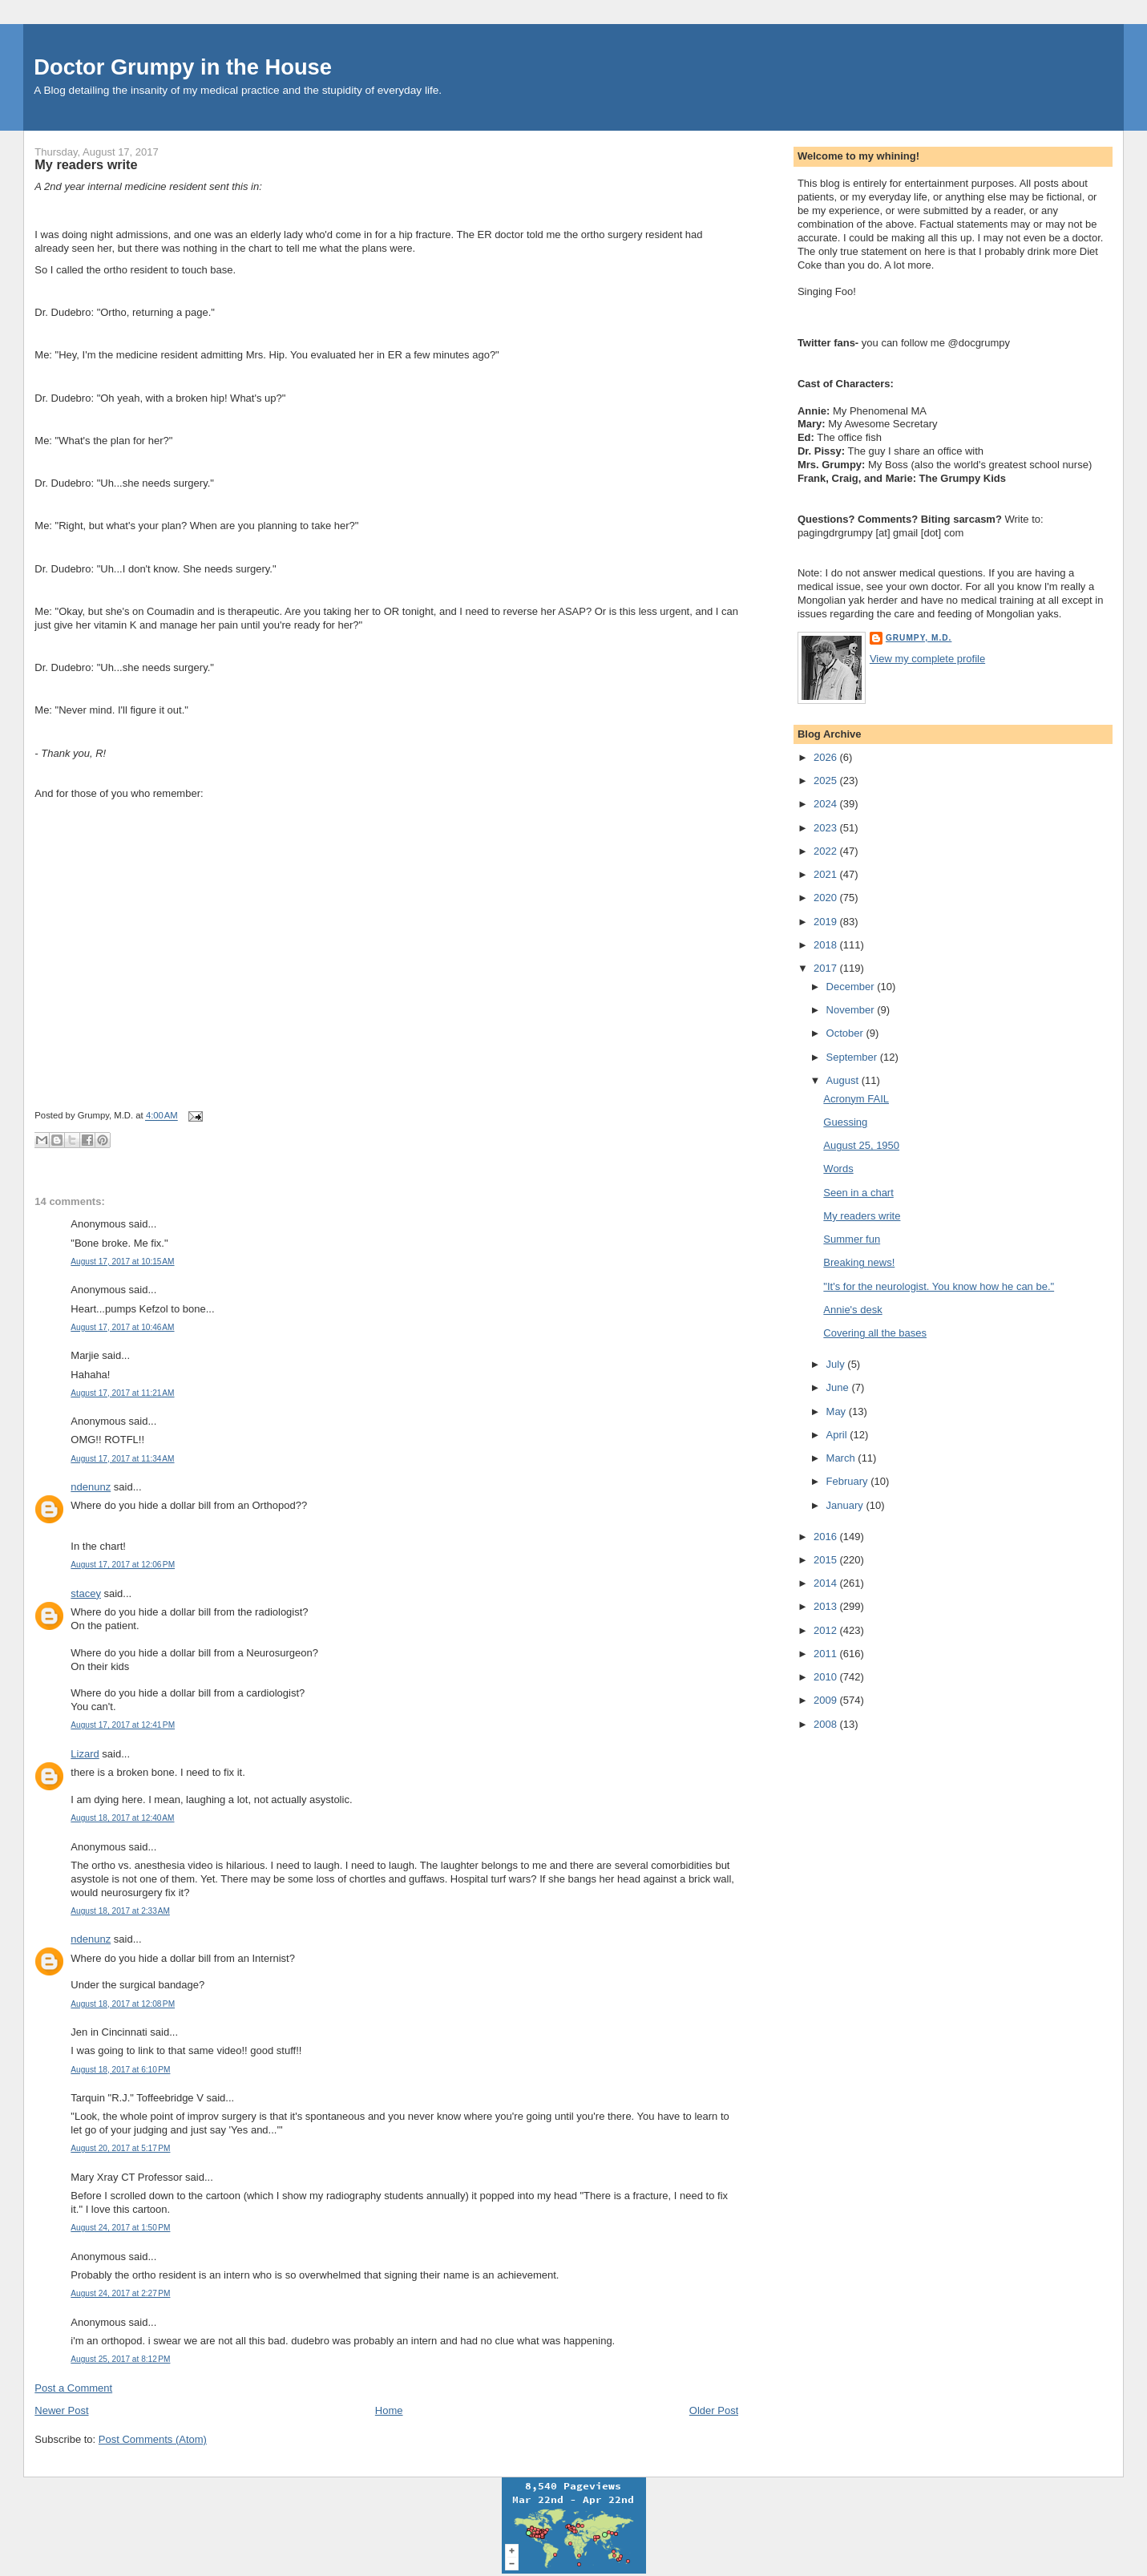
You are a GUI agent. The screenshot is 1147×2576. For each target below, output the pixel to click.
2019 (827, 922)
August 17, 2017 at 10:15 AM (122, 1261)
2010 (827, 1677)
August (844, 1080)
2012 (827, 1630)
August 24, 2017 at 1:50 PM (120, 2227)
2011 (827, 1654)
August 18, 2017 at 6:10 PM (120, 2069)
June (839, 1387)
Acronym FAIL (856, 1099)
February (848, 1481)
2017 (827, 968)
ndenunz (91, 1487)
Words (838, 1169)
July (837, 1364)
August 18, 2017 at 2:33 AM (120, 1911)
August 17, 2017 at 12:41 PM (123, 1725)
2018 (827, 945)
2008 (827, 1724)
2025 (827, 780)
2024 (827, 804)
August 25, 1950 (861, 1145)
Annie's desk (852, 1310)
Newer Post (61, 2410)
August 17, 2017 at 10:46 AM (122, 1327)
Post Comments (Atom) (153, 2439)
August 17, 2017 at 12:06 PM (123, 1564)
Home (389, 2410)
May (837, 1411)
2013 (827, 1606)
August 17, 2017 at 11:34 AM (122, 1458)
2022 (827, 851)
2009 (827, 1700)
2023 (827, 828)
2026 (827, 757)
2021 (827, 874)
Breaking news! (859, 1262)
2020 (827, 898)
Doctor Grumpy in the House (183, 67)
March (842, 1458)
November (852, 1010)
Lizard (85, 1754)
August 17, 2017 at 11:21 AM (122, 1393)
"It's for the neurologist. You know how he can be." (938, 1286)
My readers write (85, 164)
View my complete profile (927, 659)
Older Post (713, 2410)
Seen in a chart (858, 1193)
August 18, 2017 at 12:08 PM (123, 2004)
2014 (827, 1583)
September (853, 1057)
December (852, 987)
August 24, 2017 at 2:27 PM (120, 2293)
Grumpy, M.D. (918, 637)
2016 (827, 1537)
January (846, 1505)
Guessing (845, 1122)
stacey (86, 1593)
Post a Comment (73, 2388)
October (846, 1033)
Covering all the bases (875, 1333)
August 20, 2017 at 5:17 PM (120, 2148)
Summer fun (851, 1239)
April (838, 1435)
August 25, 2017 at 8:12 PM (120, 2359)
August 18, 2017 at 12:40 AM (122, 1818)
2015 (827, 1560)
